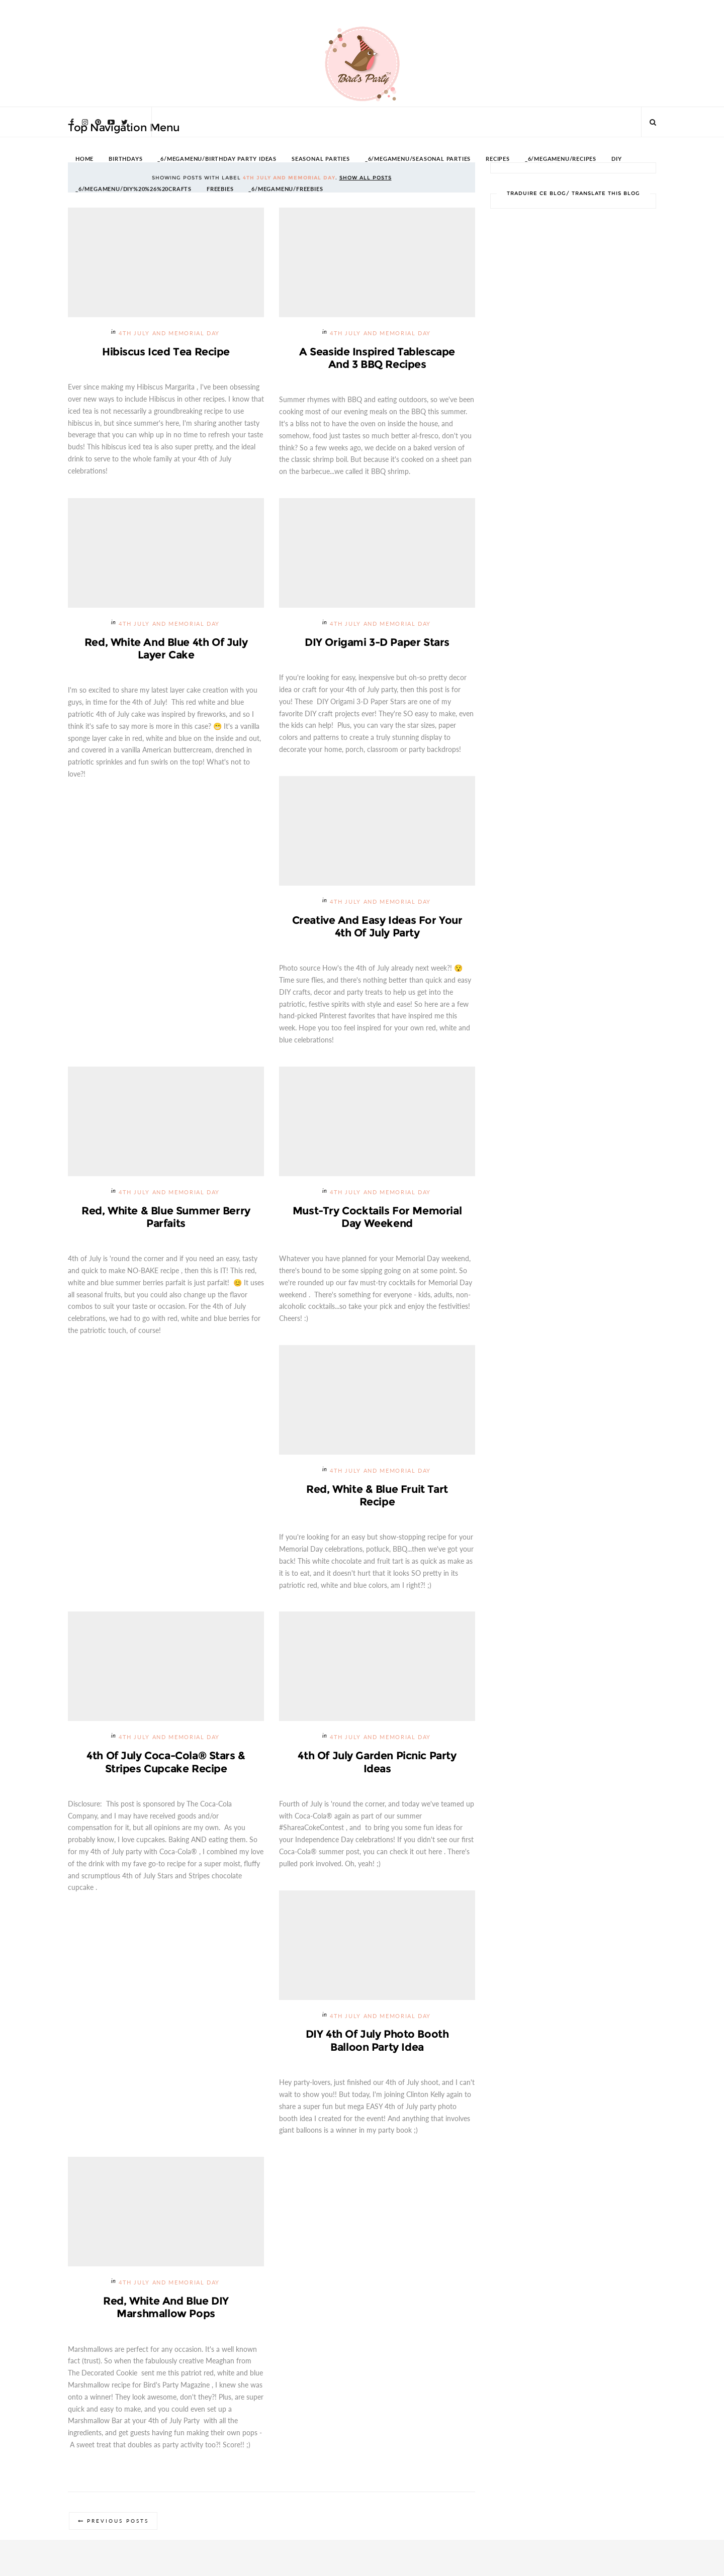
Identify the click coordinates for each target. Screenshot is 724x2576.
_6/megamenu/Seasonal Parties (418, 159)
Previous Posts (119, 2526)
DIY (616, 159)
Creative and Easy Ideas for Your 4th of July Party (377, 927)
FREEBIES (220, 189)
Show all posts (365, 177)
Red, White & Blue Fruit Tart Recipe (376, 1498)
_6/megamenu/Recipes (560, 159)
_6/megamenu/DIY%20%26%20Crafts (133, 189)
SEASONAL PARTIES (321, 159)
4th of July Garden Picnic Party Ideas (377, 1765)
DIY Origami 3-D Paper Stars (377, 642)
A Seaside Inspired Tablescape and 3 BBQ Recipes (377, 358)
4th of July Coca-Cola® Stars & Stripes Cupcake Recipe (165, 1765)
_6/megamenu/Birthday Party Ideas (217, 159)
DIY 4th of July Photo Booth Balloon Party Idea (377, 2044)
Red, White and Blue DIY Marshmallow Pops (165, 2312)
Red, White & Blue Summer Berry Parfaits (165, 1218)
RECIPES (498, 159)
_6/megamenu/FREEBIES (285, 189)
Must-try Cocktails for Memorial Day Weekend (377, 1218)
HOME (84, 159)
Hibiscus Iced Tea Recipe (166, 351)
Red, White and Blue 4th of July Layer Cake (165, 649)
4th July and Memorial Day (169, 333)
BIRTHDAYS (125, 159)
